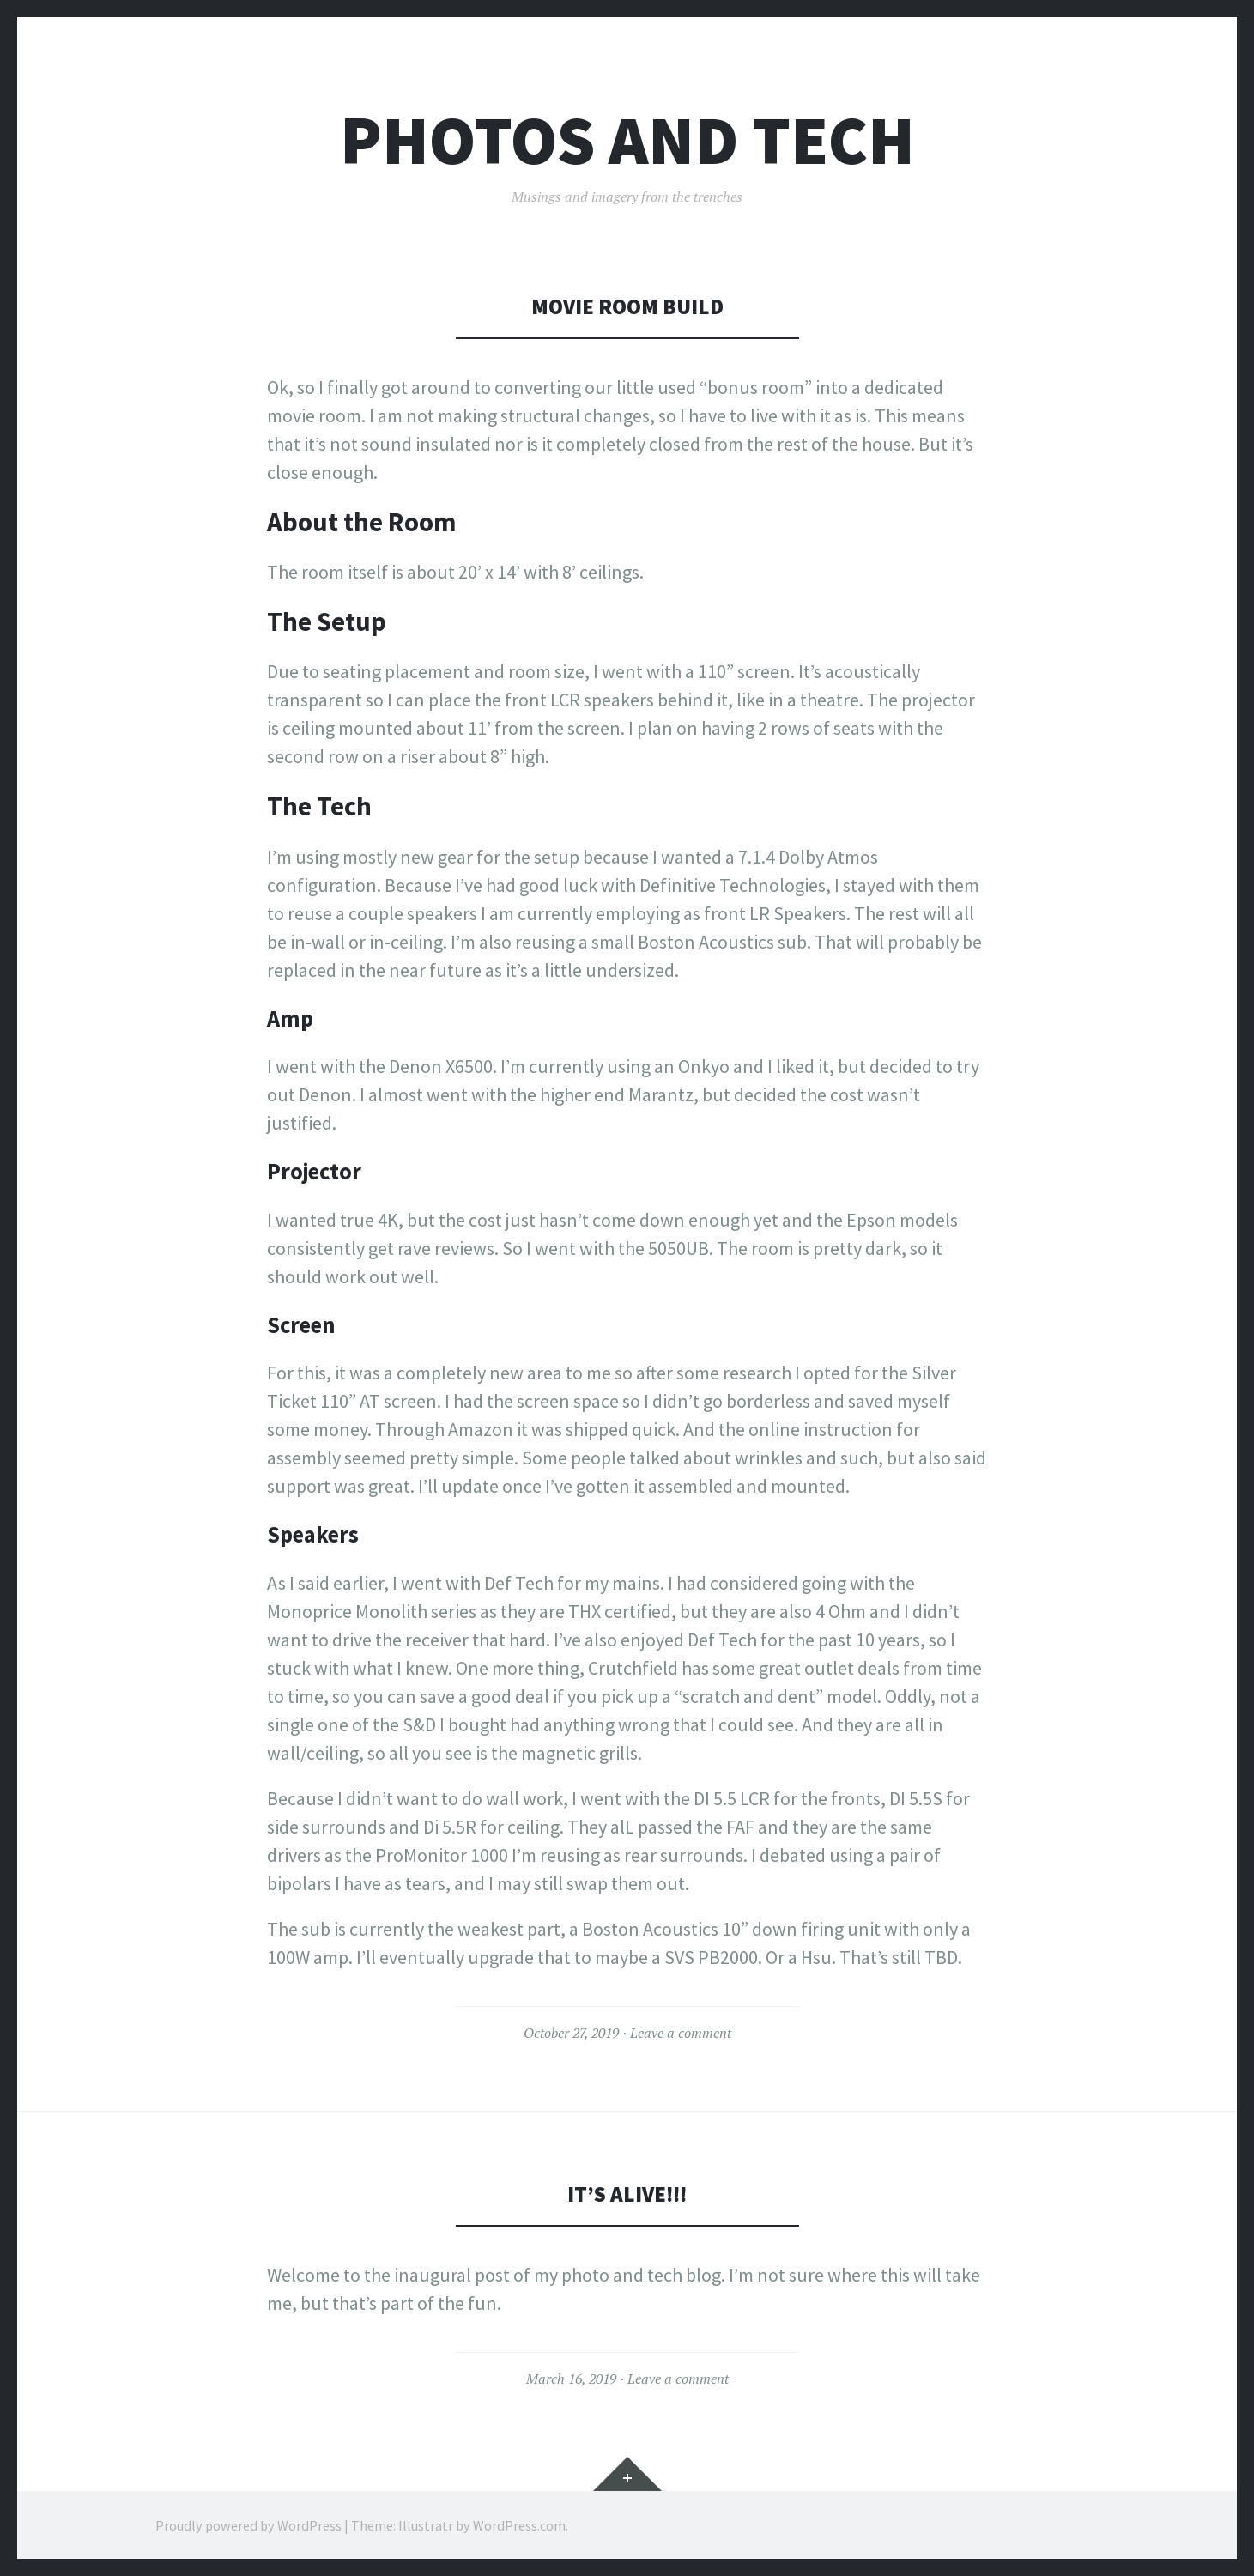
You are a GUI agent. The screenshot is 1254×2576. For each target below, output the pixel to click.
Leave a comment (680, 2032)
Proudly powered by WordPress (248, 2524)
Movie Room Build (627, 306)
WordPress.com (519, 2524)
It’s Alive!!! (627, 2193)
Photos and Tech (627, 140)
